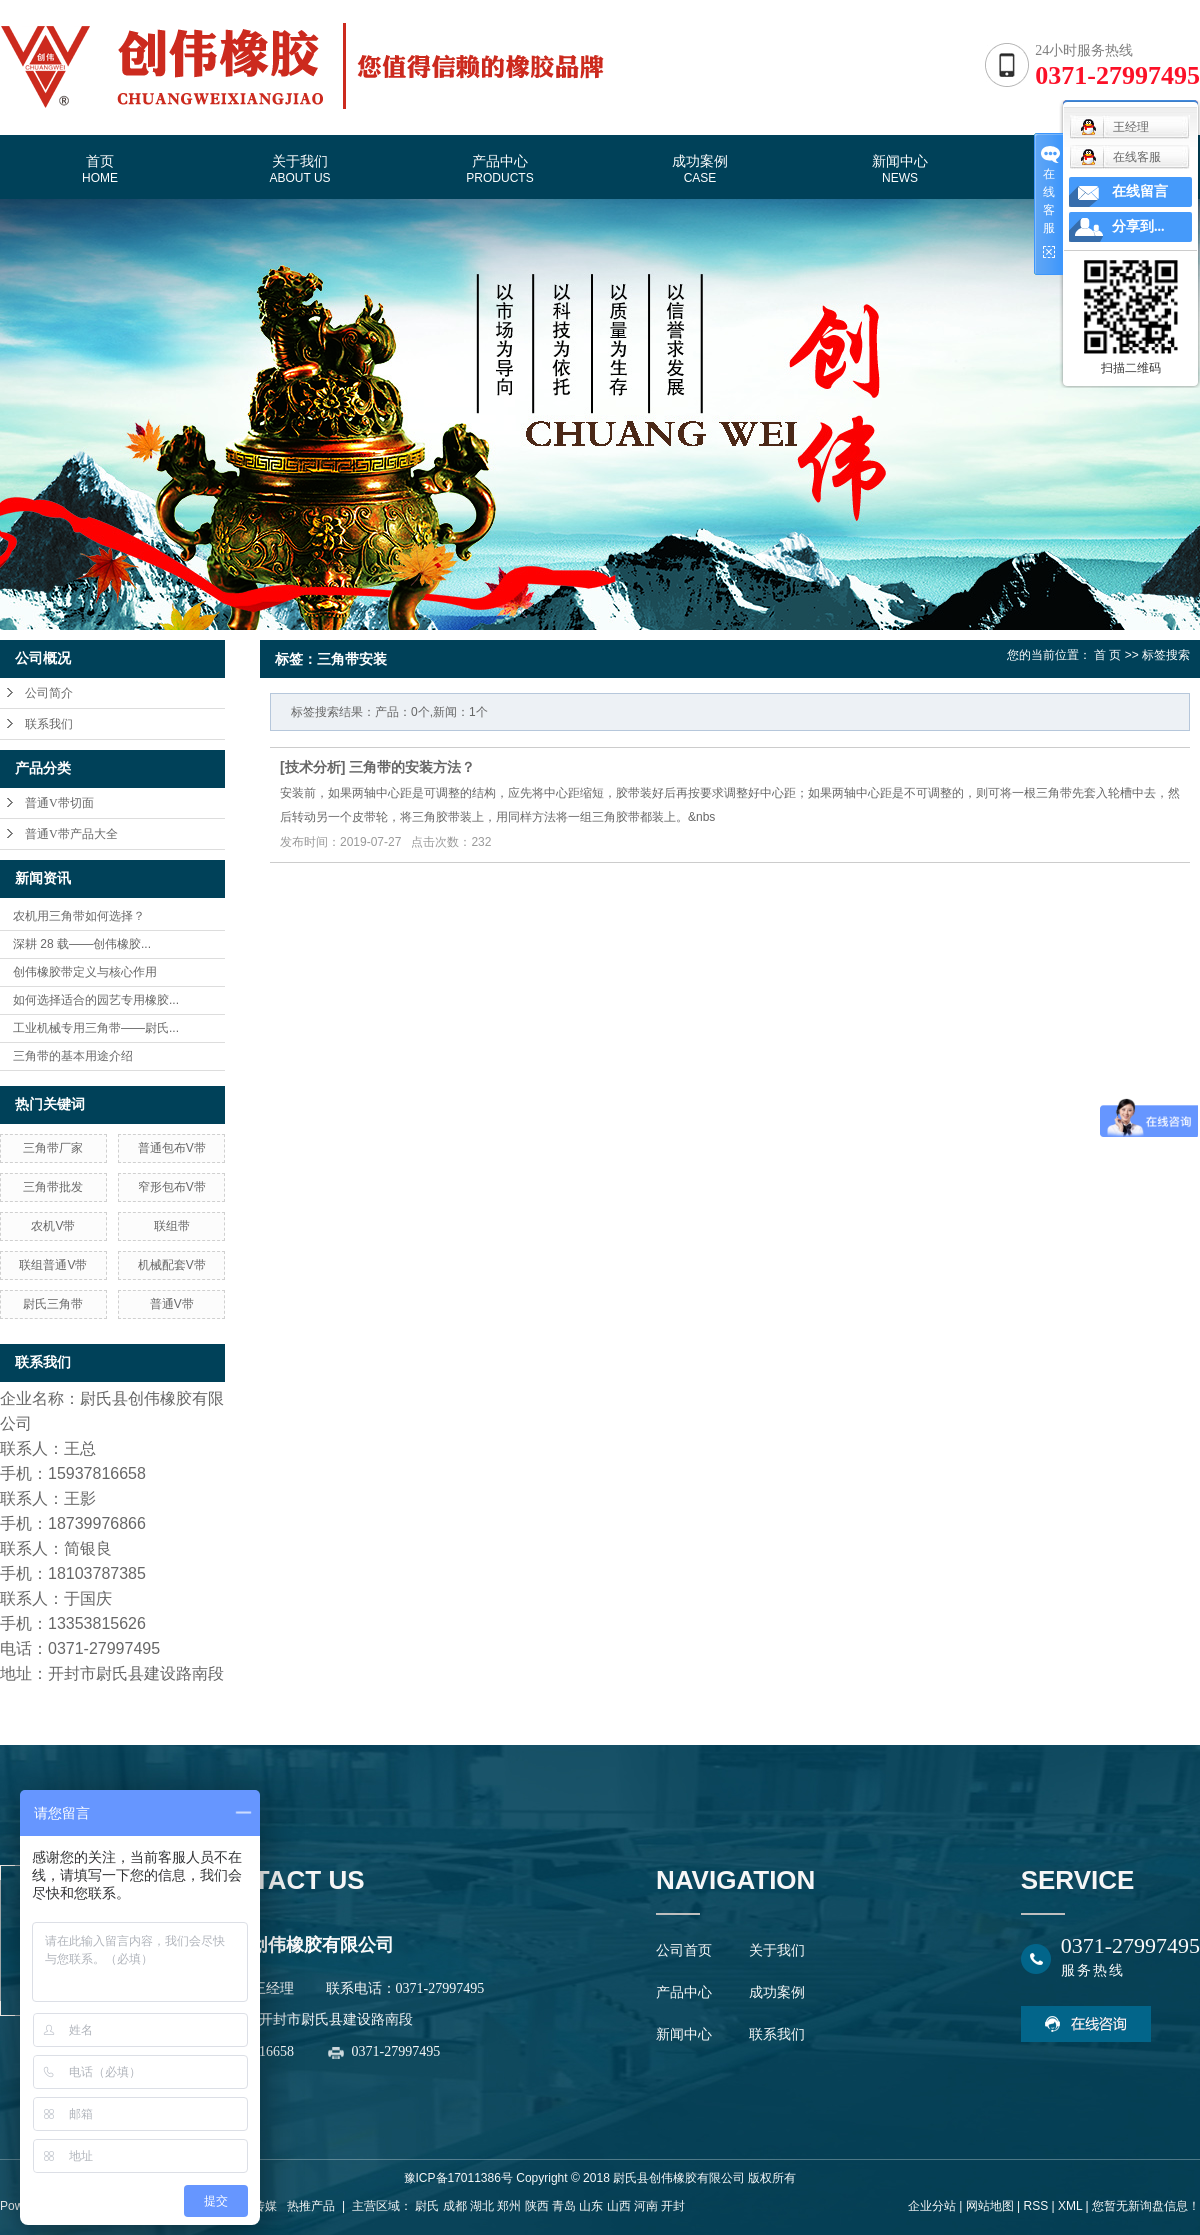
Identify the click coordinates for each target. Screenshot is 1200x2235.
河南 (646, 2206)
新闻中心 (900, 169)
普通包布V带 (172, 1148)
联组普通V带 (53, 1265)
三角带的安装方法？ (412, 767)
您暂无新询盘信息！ (1146, 2206)
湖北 (482, 2206)
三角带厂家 (53, 1148)
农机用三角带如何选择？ (79, 916)
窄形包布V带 (172, 1187)
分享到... (1138, 226)
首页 (100, 169)
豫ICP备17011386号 (458, 2178)
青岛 (564, 2206)
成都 (455, 2206)
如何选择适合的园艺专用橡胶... (96, 1000)
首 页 (1107, 655)
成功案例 (700, 169)
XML (1070, 2206)
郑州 (509, 2206)
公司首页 (684, 1950)
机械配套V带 (172, 1265)
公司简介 (49, 693)
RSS (1035, 2206)
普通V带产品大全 (71, 834)
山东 (591, 2206)
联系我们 (49, 724)
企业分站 (932, 2206)
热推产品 (311, 2206)
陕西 (537, 2206)
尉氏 (427, 2206)
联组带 (172, 1226)
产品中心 (499, 169)
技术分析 (313, 767)
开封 (673, 2206)
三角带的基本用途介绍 (73, 1056)
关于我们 (299, 169)
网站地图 (990, 2206)
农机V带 (53, 1226)
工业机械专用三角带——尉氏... (96, 1028)
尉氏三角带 (53, 1304)
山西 (619, 2206)
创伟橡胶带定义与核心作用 (85, 972)
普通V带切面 (59, 803)
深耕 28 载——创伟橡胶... (82, 944)
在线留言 (1140, 191)
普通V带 (172, 1304)
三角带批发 (53, 1187)
